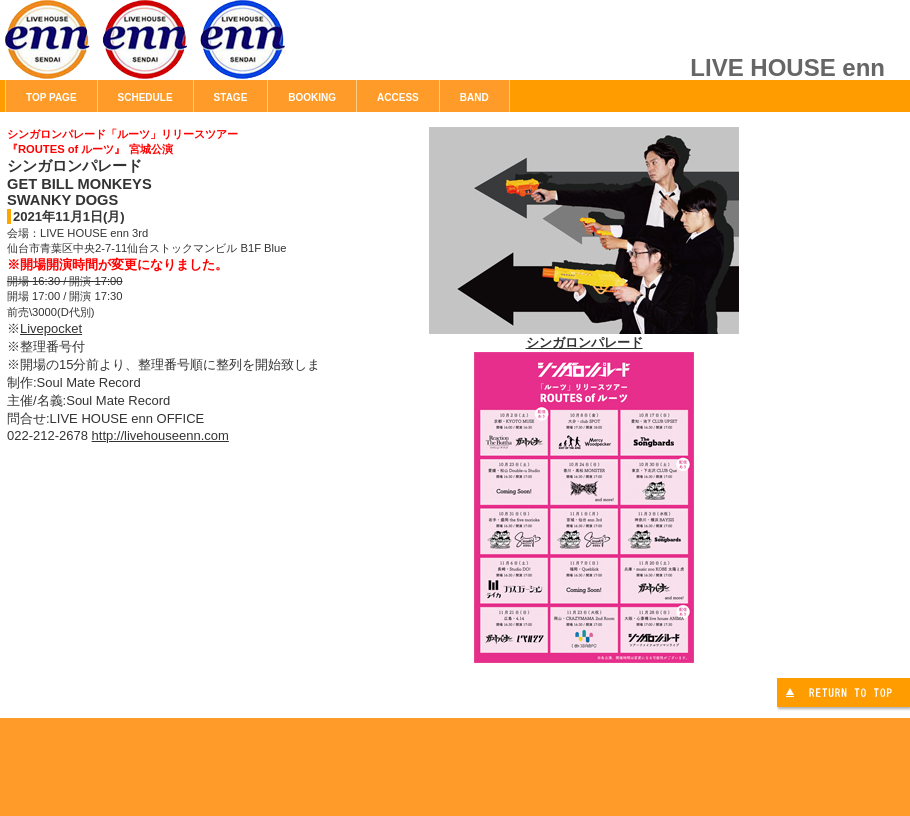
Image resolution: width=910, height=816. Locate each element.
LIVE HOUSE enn (230, 50)
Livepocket (51, 328)
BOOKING (312, 97)
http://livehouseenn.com (160, 435)
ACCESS (398, 97)
